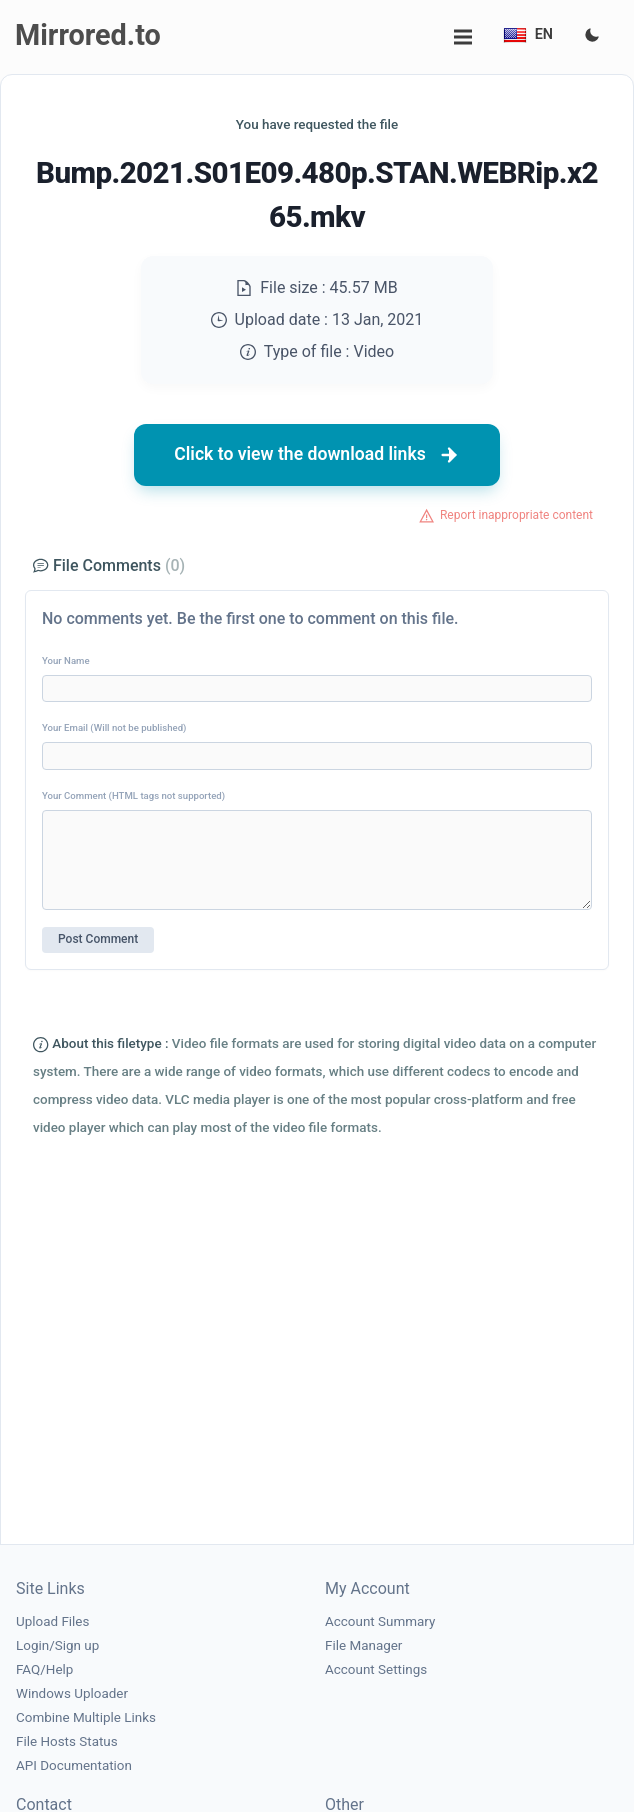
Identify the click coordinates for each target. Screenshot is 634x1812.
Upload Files (52, 1621)
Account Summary (380, 1621)
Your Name (66, 660)
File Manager (363, 1645)
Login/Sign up (57, 1645)
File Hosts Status (67, 1741)
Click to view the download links (317, 455)
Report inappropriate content (516, 515)
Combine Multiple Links (86, 1717)
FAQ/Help (44, 1669)
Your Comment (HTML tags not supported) (133, 795)
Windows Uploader (72, 1693)
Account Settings (376, 1669)
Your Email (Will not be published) (114, 727)
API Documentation (74, 1765)
